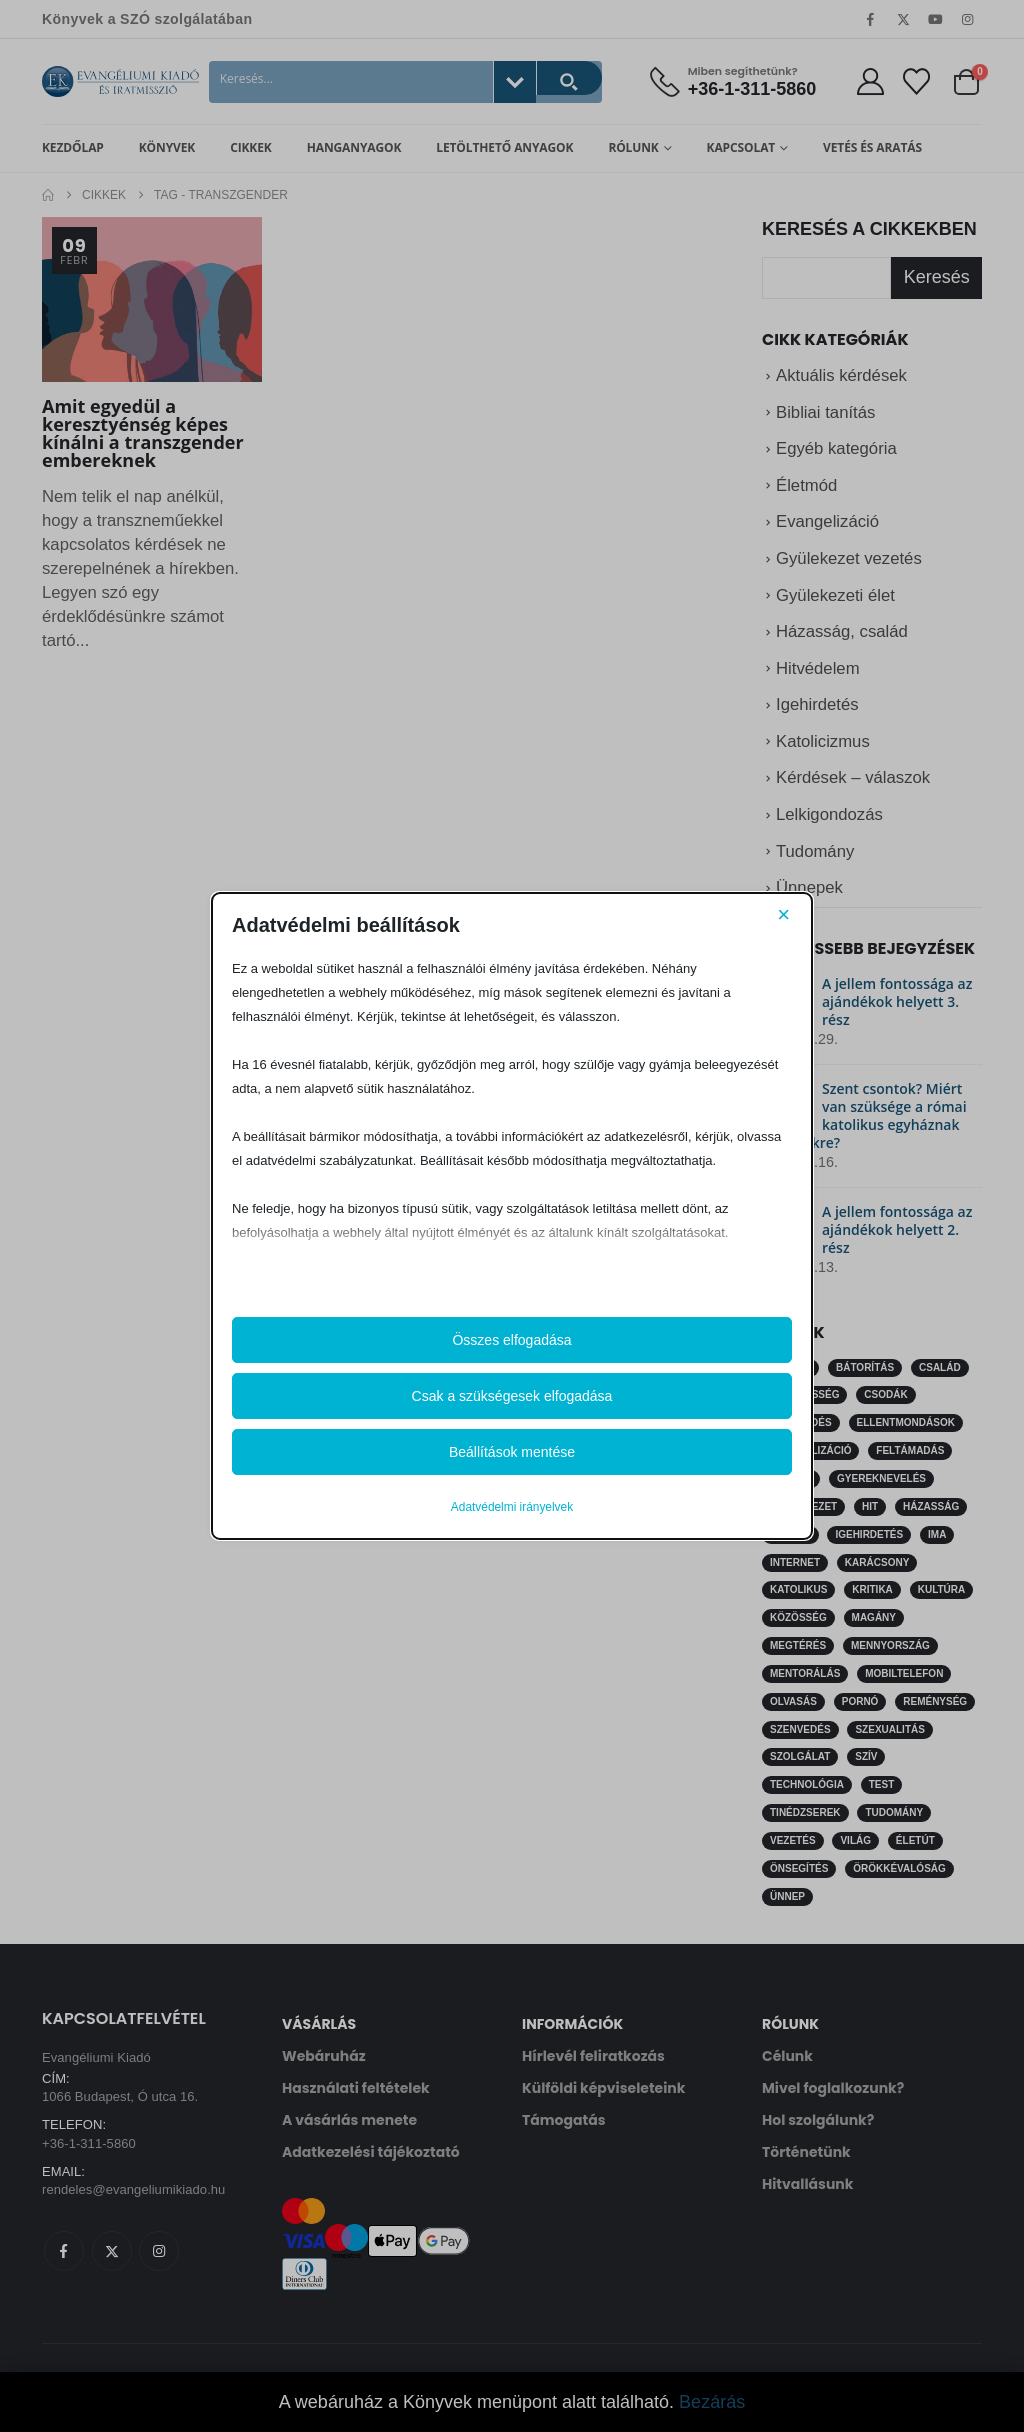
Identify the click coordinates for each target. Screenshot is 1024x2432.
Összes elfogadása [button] (511, 1340)
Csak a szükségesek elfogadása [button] (512, 1396)
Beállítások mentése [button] (512, 1452)
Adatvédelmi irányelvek (512, 1507)
